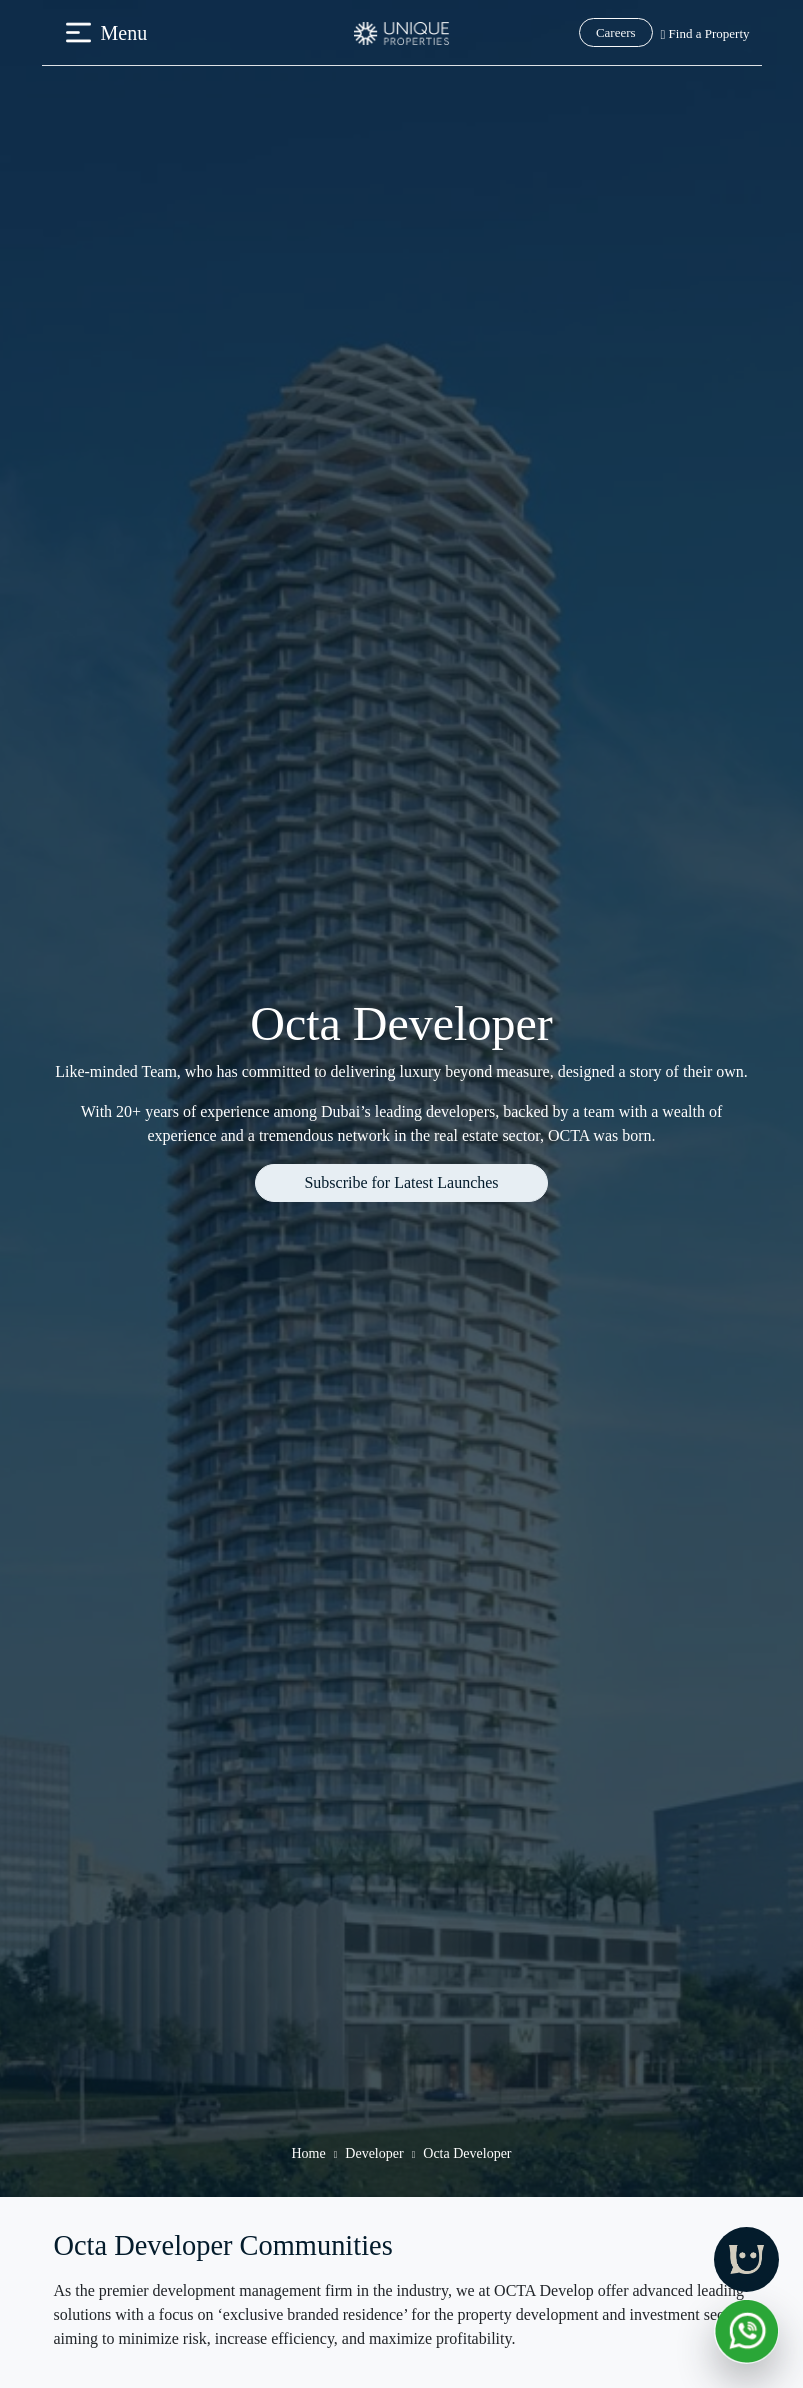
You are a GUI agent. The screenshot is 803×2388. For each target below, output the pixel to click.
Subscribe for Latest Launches (401, 1182)
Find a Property (705, 33)
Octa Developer (467, 2153)
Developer (374, 2153)
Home (308, 2153)
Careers (616, 32)
